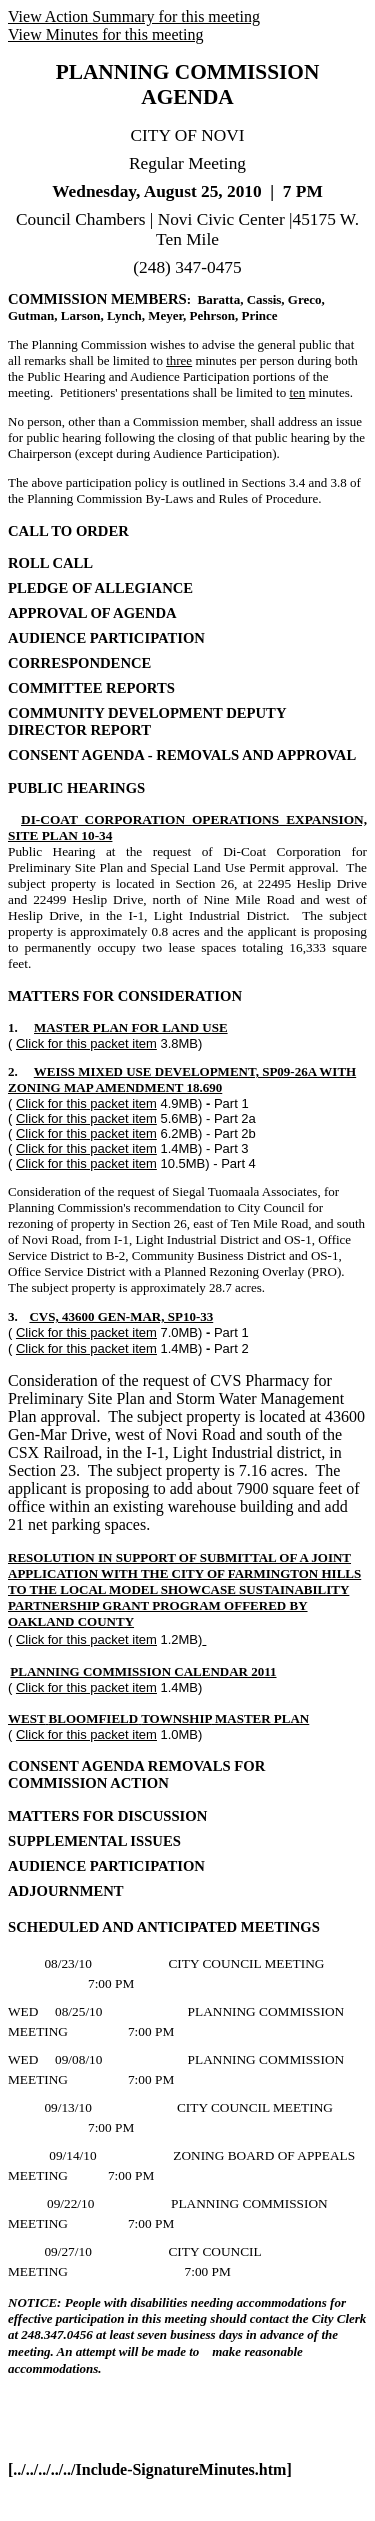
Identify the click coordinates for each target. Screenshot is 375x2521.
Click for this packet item (86, 1043)
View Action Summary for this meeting (134, 16)
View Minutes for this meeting (105, 34)
